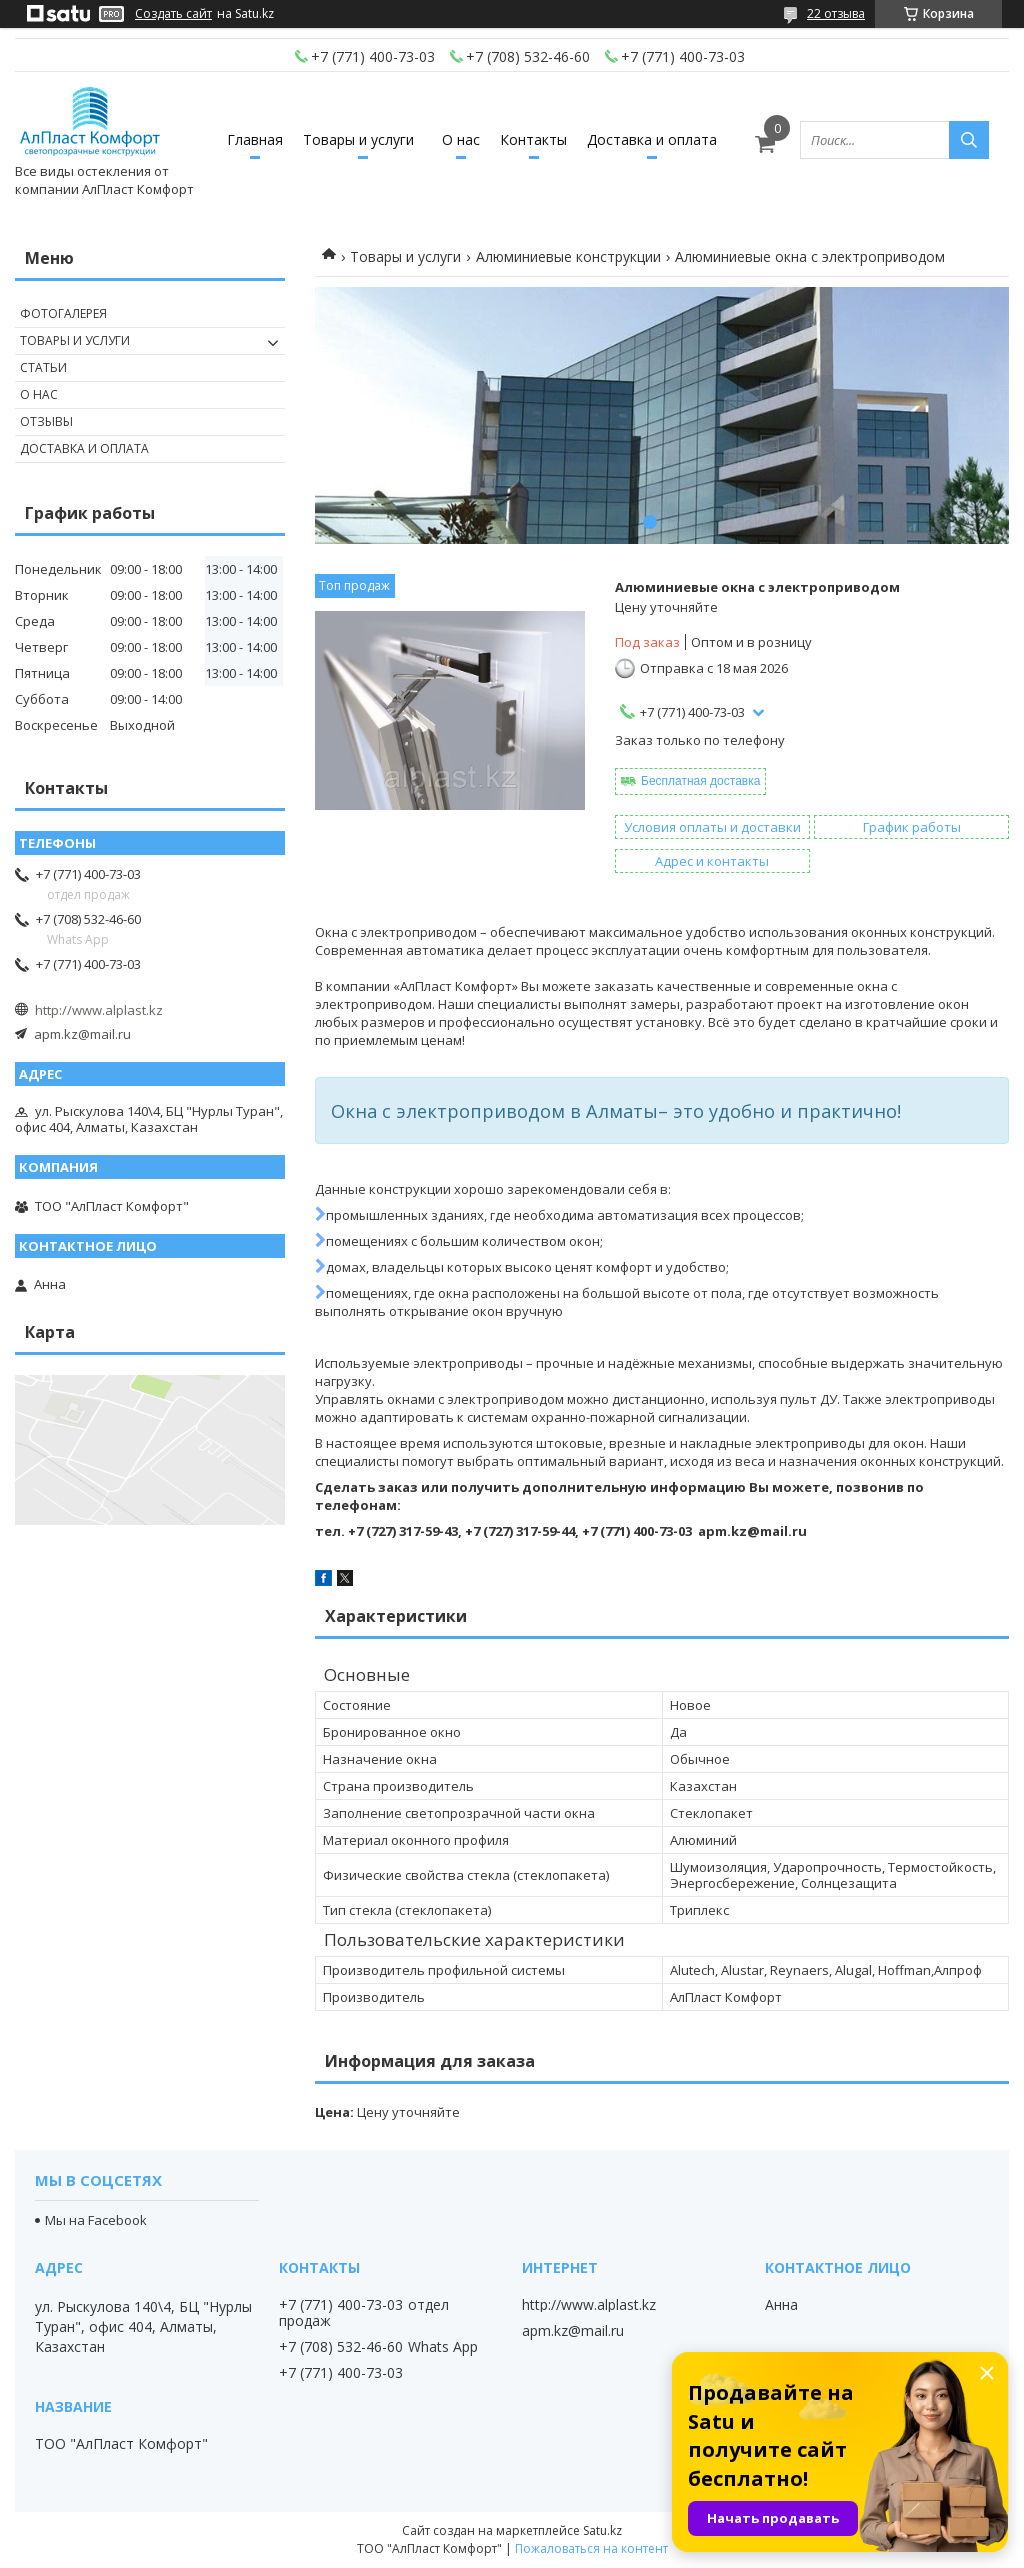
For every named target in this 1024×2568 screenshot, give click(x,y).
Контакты (533, 139)
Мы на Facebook (96, 2220)
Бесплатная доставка (700, 781)
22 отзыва (836, 13)
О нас (461, 139)
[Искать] (969, 140)
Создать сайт (173, 14)
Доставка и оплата (652, 139)
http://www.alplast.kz (99, 1010)
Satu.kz (602, 2530)
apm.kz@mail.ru (82, 1034)
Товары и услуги (358, 139)
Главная (255, 139)
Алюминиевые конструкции (568, 256)
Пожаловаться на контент (591, 2548)
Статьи (43, 367)
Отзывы (46, 421)
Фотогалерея (63, 313)
